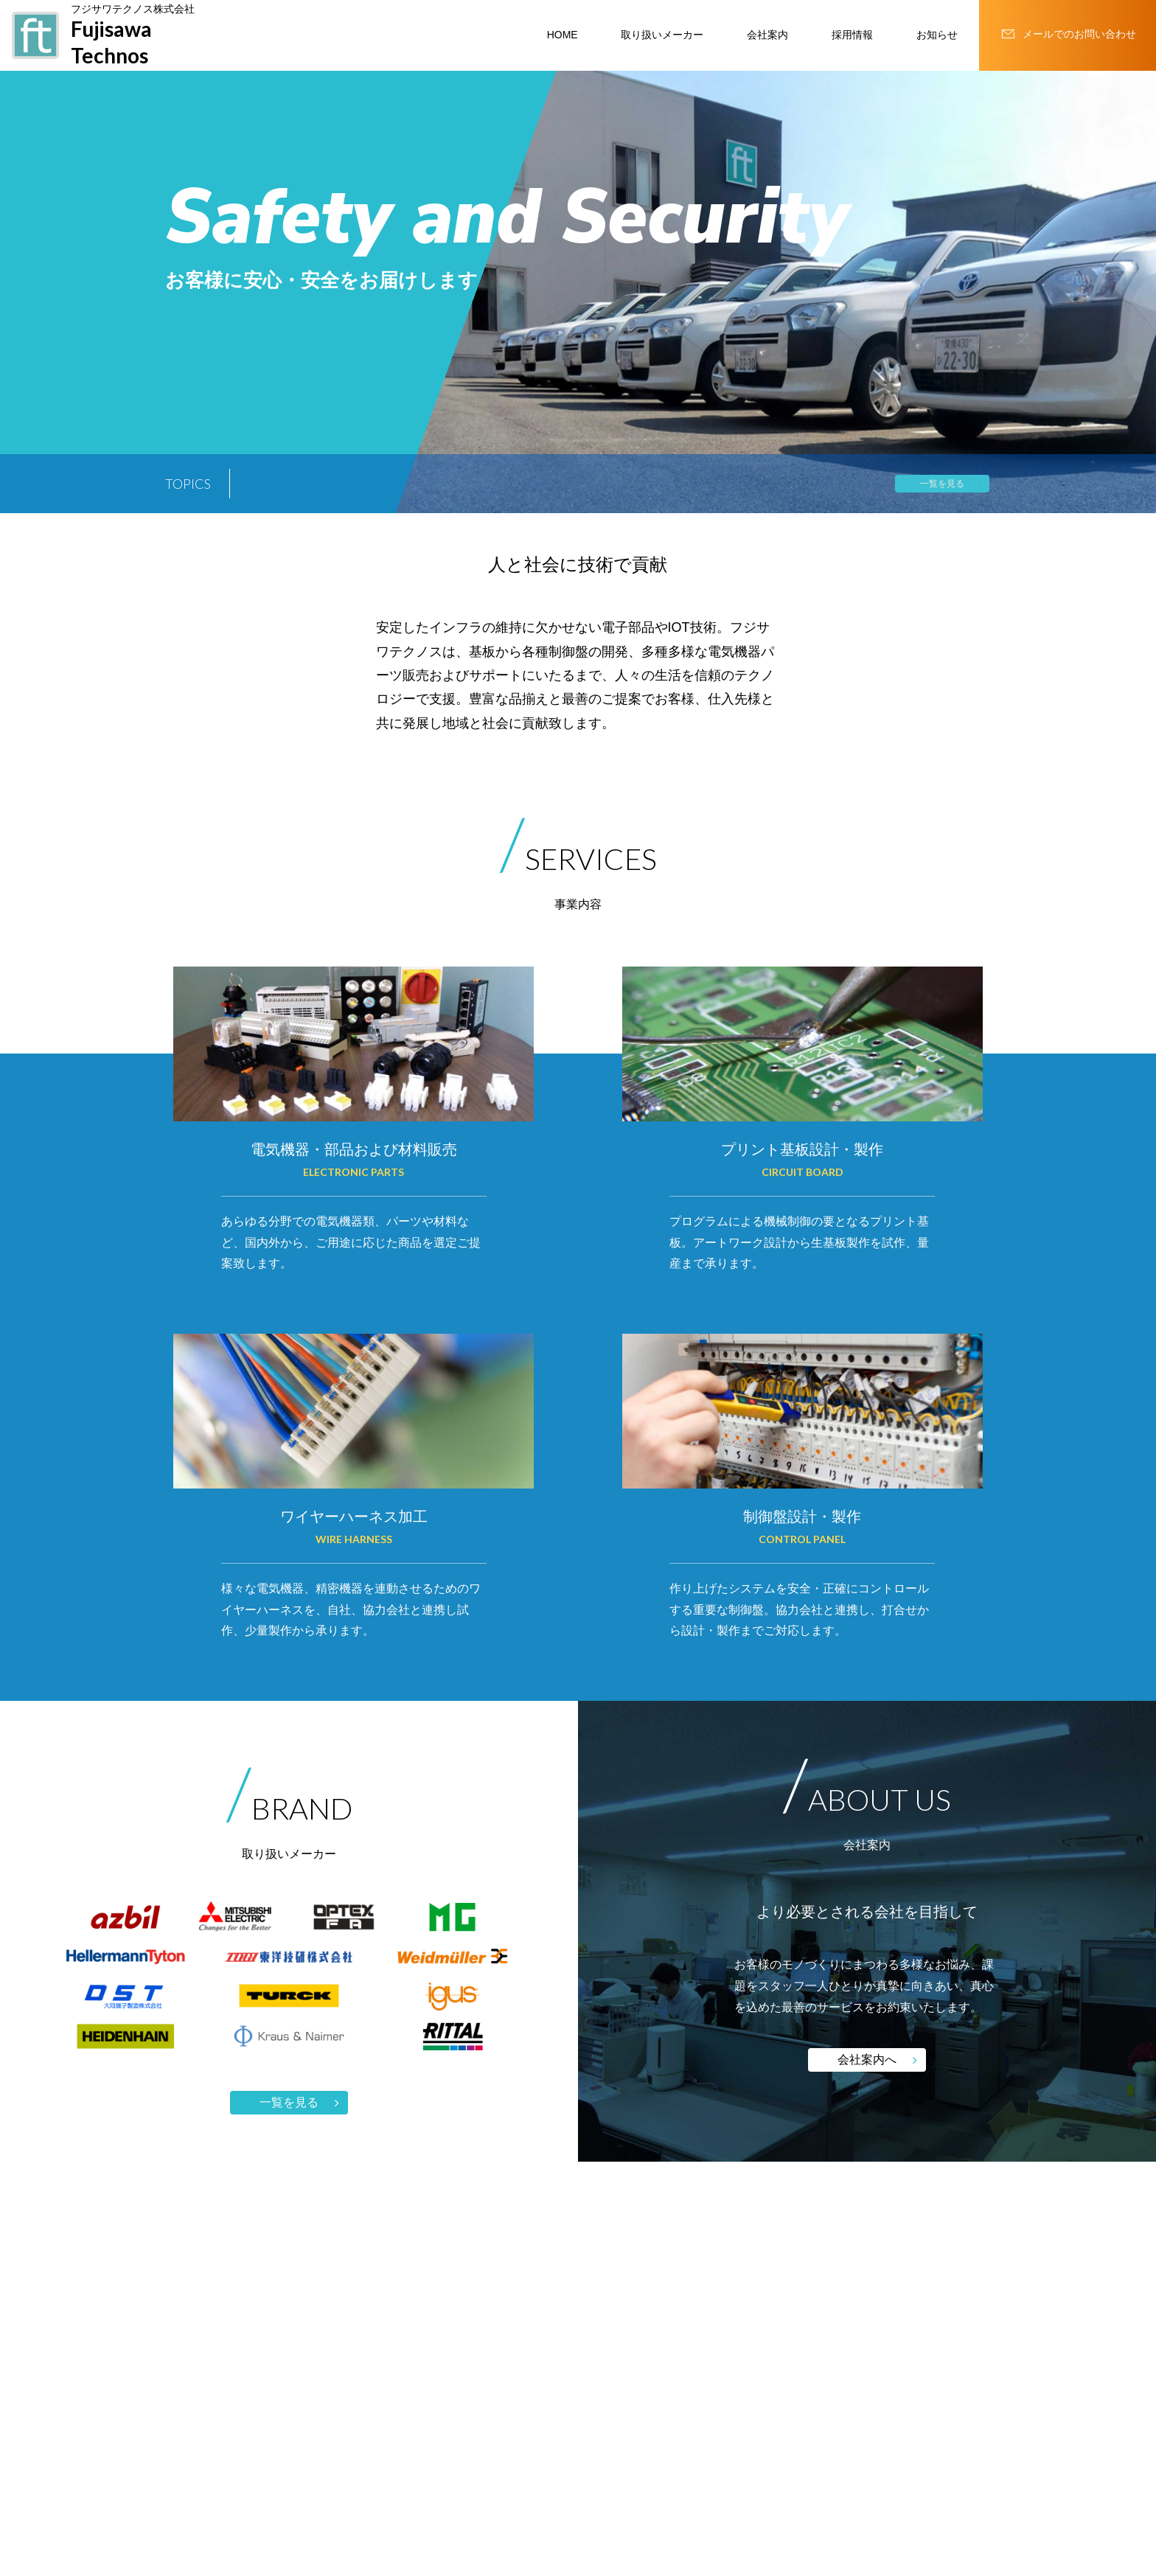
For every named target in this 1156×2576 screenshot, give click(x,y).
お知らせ (937, 35)
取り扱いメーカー (662, 35)
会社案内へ (867, 2059)
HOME (562, 35)
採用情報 (852, 35)
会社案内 (767, 35)
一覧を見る (942, 483)
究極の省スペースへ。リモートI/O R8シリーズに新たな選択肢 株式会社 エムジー (508, 484)
